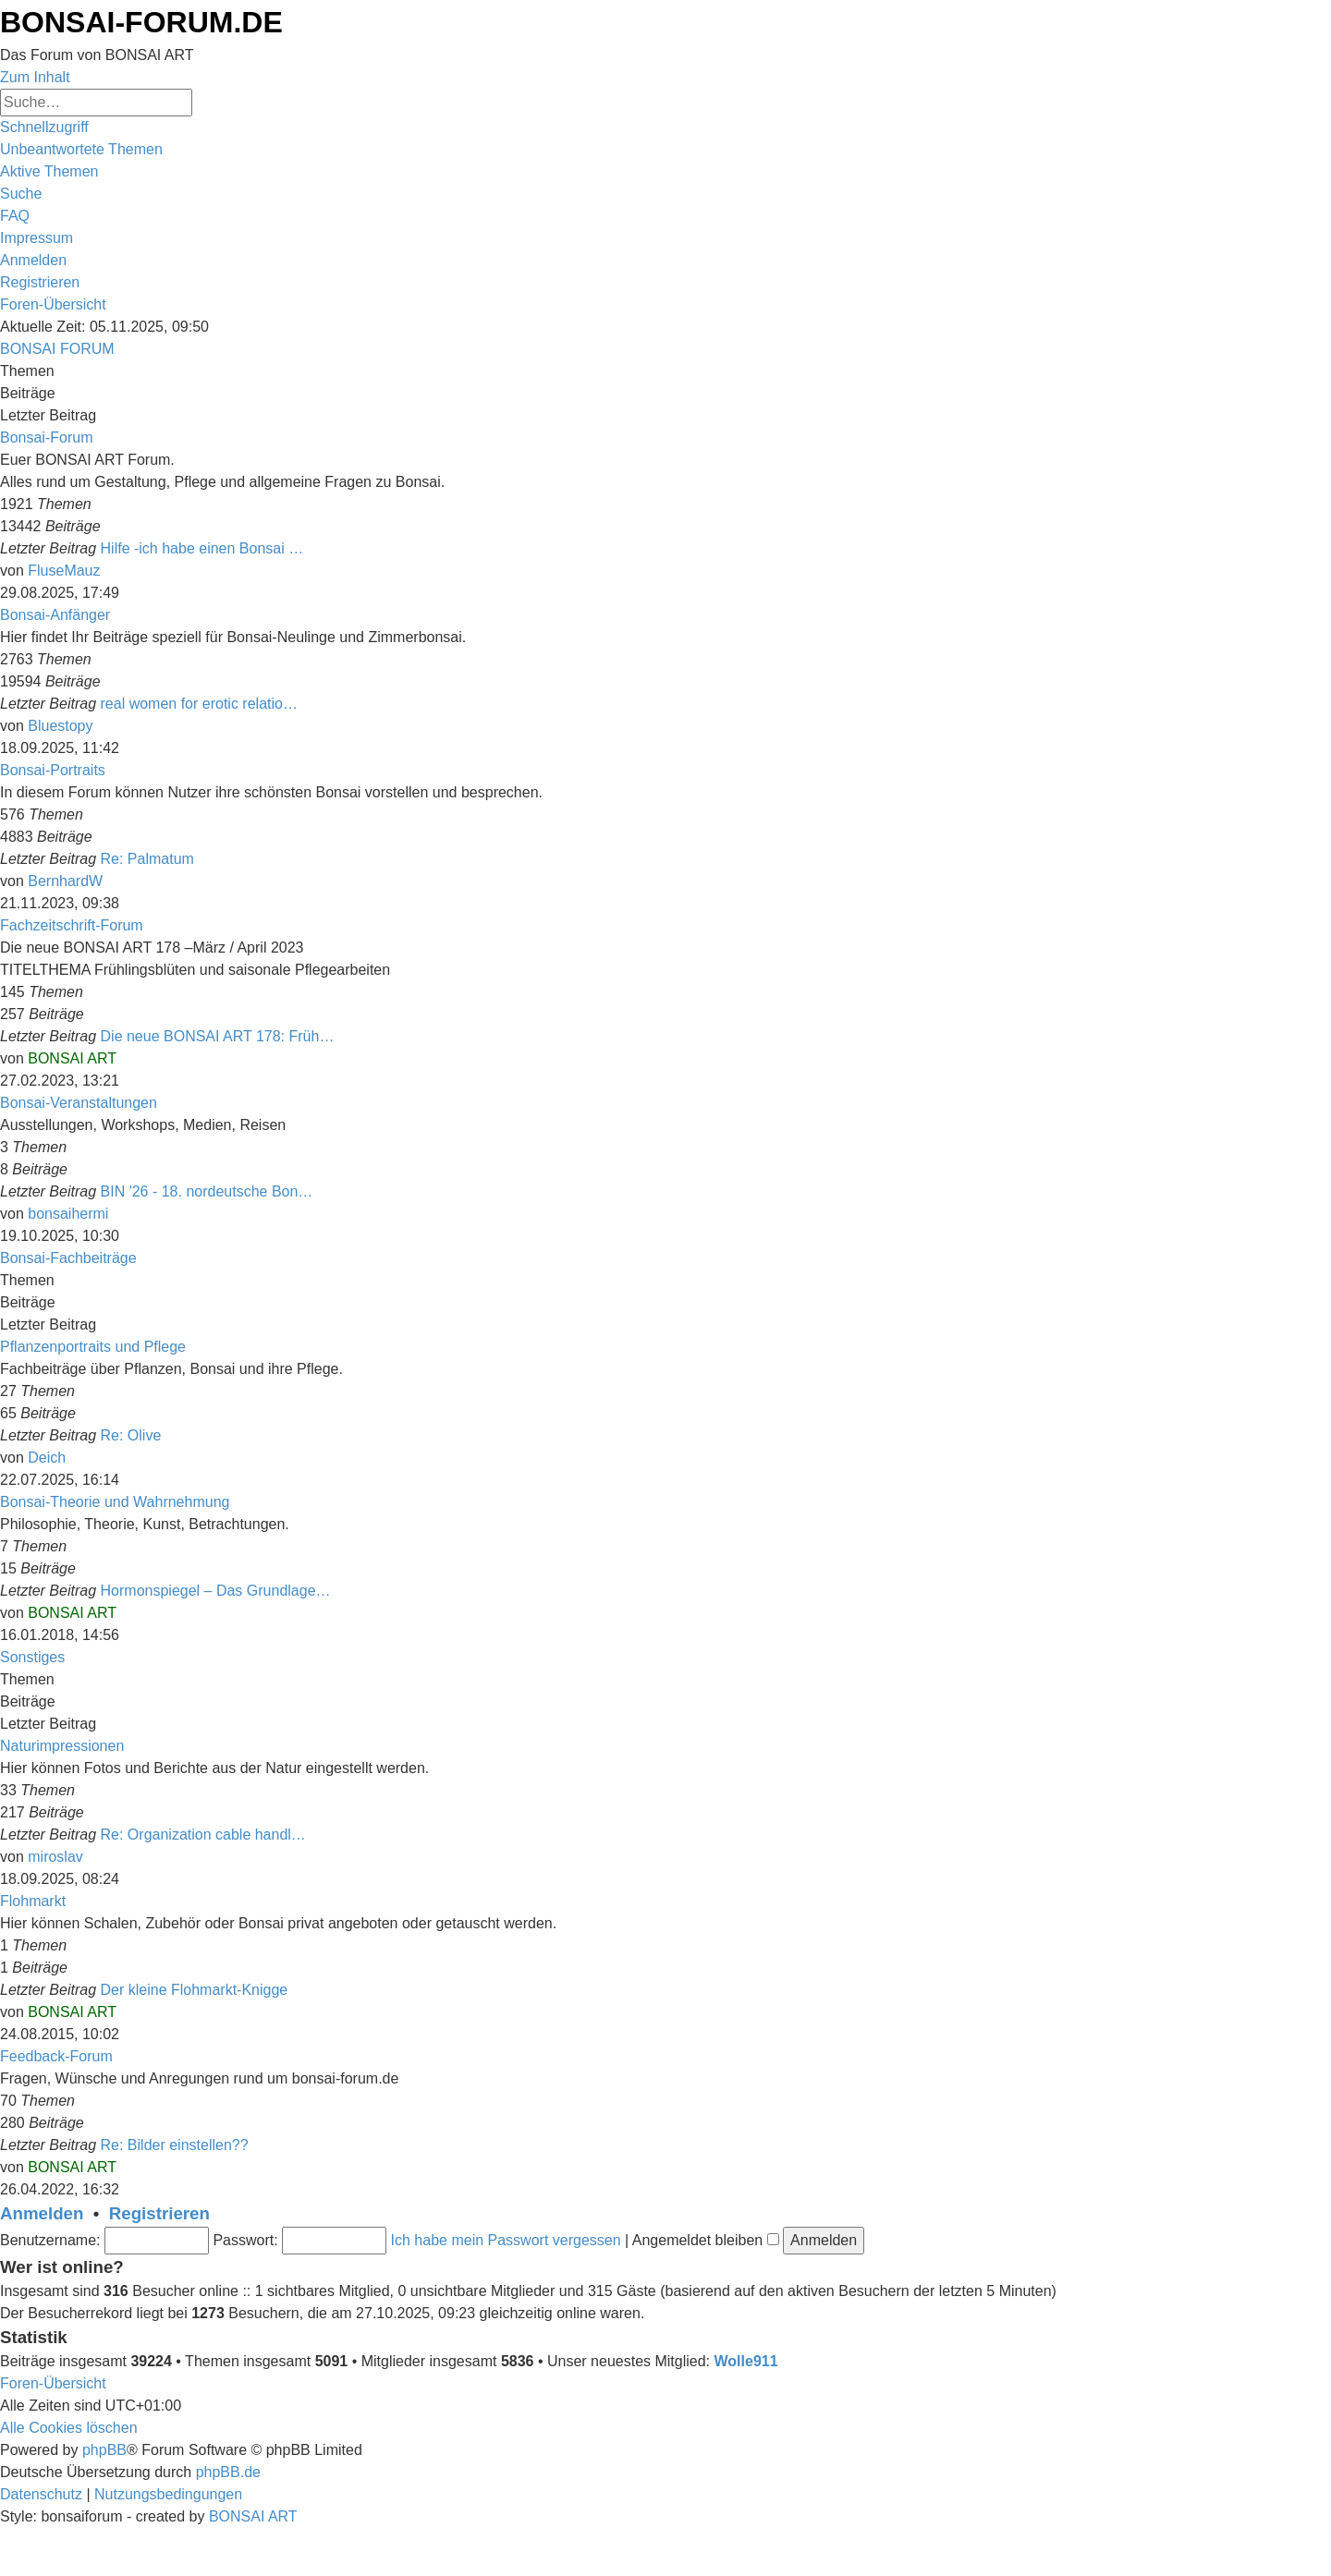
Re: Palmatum (147, 859)
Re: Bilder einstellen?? (175, 2145)
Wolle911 (746, 2361)
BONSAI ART (72, 1058)
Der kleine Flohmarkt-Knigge (194, 1990)
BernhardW (65, 881)
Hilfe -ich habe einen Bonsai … (202, 548)
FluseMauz (64, 570)
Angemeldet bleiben (705, 2240)
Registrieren (159, 2213)
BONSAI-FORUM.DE (141, 22)
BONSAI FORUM (57, 349)
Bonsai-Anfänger (55, 615)
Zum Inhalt (35, 77)
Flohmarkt (33, 1901)
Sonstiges (32, 1657)
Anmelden (41, 2213)
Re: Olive (131, 1435)
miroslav (55, 1857)
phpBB (104, 2450)
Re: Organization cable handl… (203, 1834)
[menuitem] (81, 149)
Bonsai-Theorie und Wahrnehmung (114, 1502)
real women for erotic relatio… (199, 703)
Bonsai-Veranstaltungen (78, 1103)
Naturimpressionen (62, 1746)
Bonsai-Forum (46, 437)
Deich (47, 1457)
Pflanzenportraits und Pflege (93, 1347)
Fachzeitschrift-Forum (71, 925)
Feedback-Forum (56, 2056)
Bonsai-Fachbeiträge (68, 1258)
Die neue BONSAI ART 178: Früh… (218, 1036)
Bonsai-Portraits (52, 770)
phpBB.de (228, 2472)
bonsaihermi (68, 1213)
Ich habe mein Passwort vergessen (506, 2240)
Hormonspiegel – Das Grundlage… (216, 1590)
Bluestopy (60, 726)
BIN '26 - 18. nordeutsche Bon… (207, 1191)
